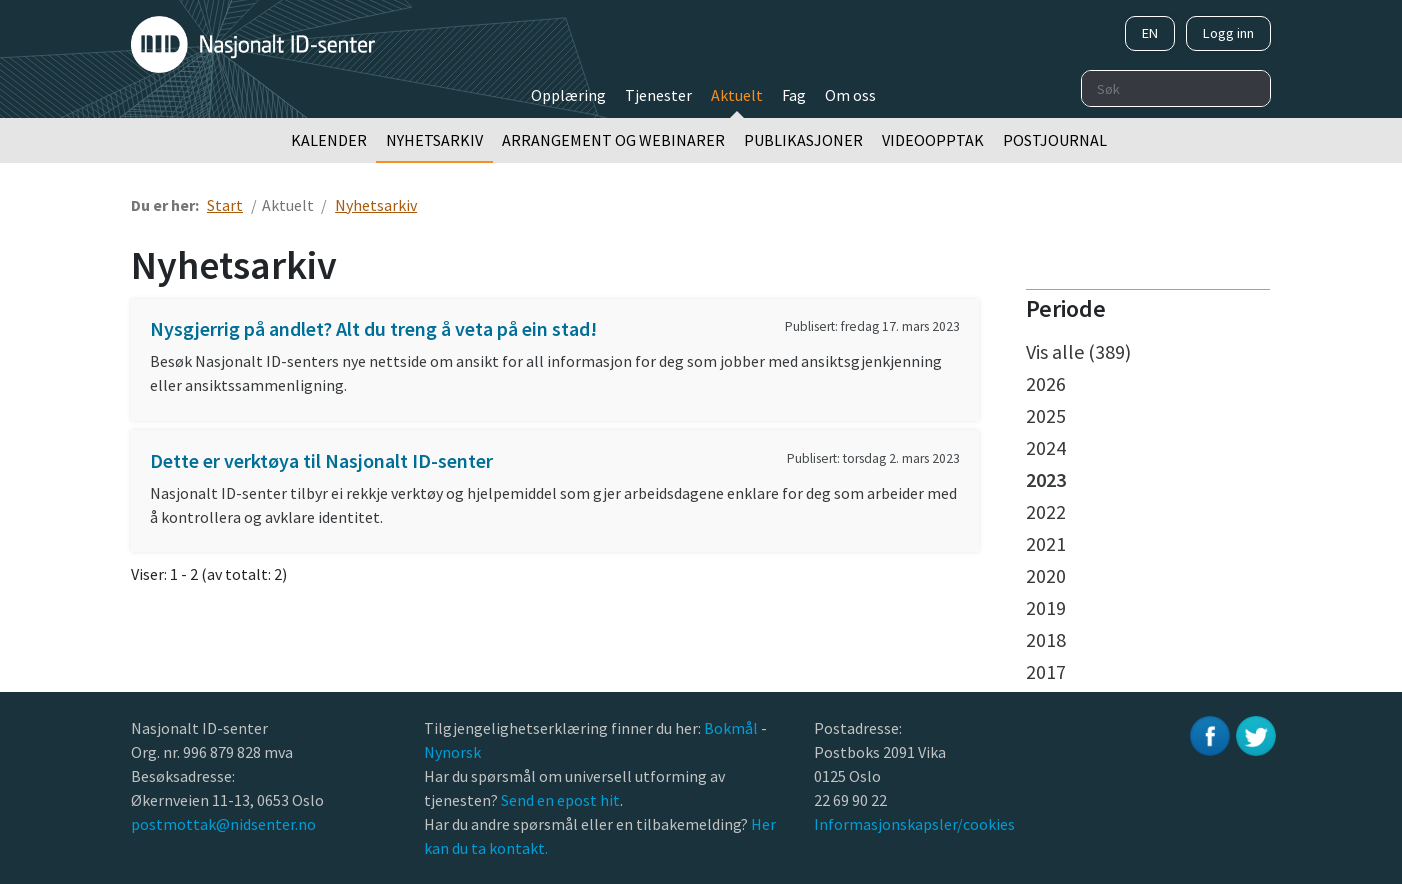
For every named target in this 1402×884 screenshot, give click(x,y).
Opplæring (568, 95)
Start (225, 205)
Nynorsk (454, 752)
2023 (1046, 479)
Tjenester (658, 95)
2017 (1046, 671)
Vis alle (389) (1078, 351)
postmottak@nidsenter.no (223, 824)
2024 (1046, 447)
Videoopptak (933, 140)
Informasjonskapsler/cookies (914, 824)
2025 (1046, 415)
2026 (1046, 383)
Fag (794, 95)
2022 (1046, 511)
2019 (1046, 607)
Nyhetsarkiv (434, 140)
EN (1150, 33)
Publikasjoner (803, 140)
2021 (1046, 543)
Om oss (850, 95)
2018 (1046, 639)
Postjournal (1055, 140)
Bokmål (732, 728)
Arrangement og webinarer (613, 140)
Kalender (329, 140)
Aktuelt (737, 95)
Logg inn (1228, 33)
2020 (1046, 575)
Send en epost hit (560, 800)
